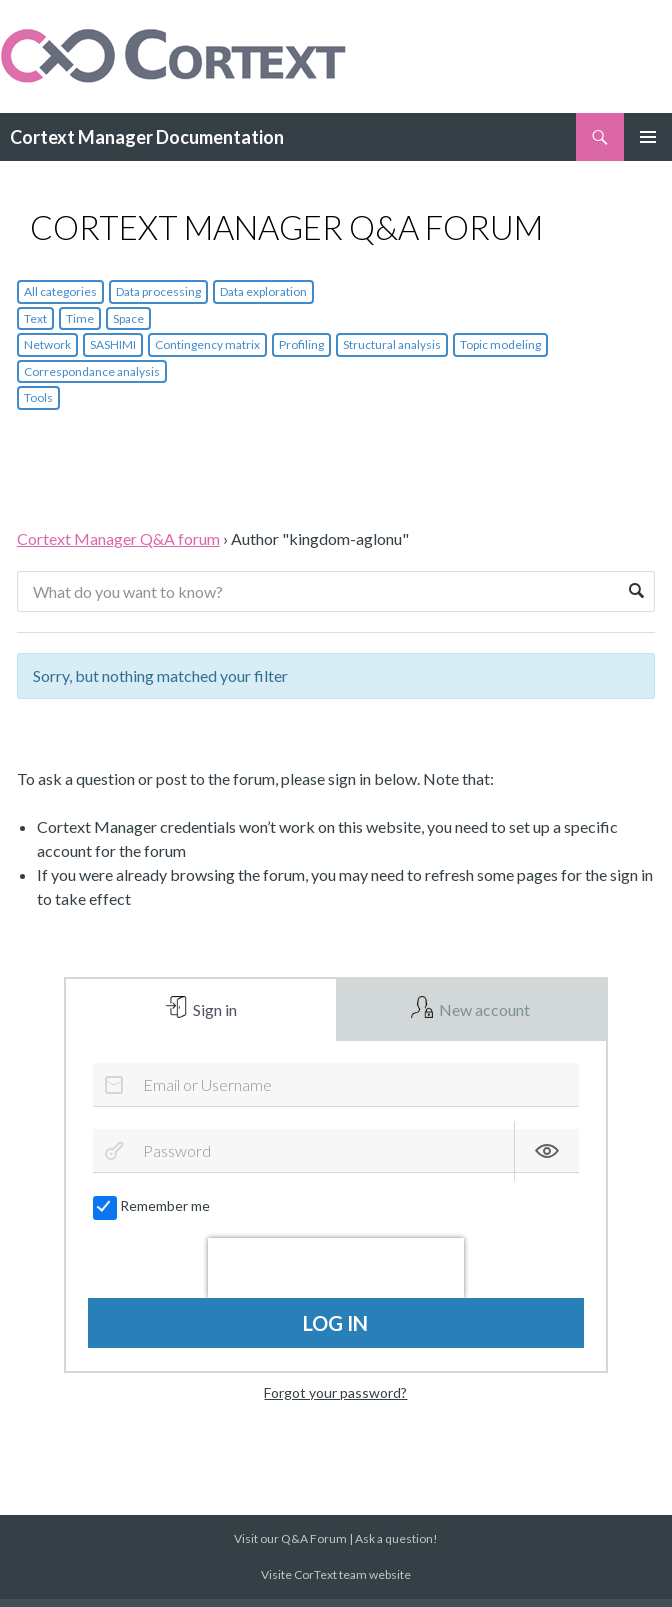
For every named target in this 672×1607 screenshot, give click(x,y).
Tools (38, 397)
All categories (60, 291)
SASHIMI (113, 344)
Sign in (213, 1013)
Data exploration (263, 291)
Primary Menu (648, 137)
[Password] (335, 1159)
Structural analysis (392, 344)
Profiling (301, 344)
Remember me (152, 1214)
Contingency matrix (207, 344)
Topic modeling (500, 344)
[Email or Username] (335, 1093)
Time (80, 318)
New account (483, 1013)
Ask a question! (396, 1546)
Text (35, 318)
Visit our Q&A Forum (290, 1546)
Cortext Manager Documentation (147, 137)
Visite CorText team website (336, 1582)
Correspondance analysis (92, 371)
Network (47, 344)
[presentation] (336, 1276)
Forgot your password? (335, 1400)
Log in (335, 1331)
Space (128, 318)
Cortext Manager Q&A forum (118, 538)
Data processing (158, 291)
